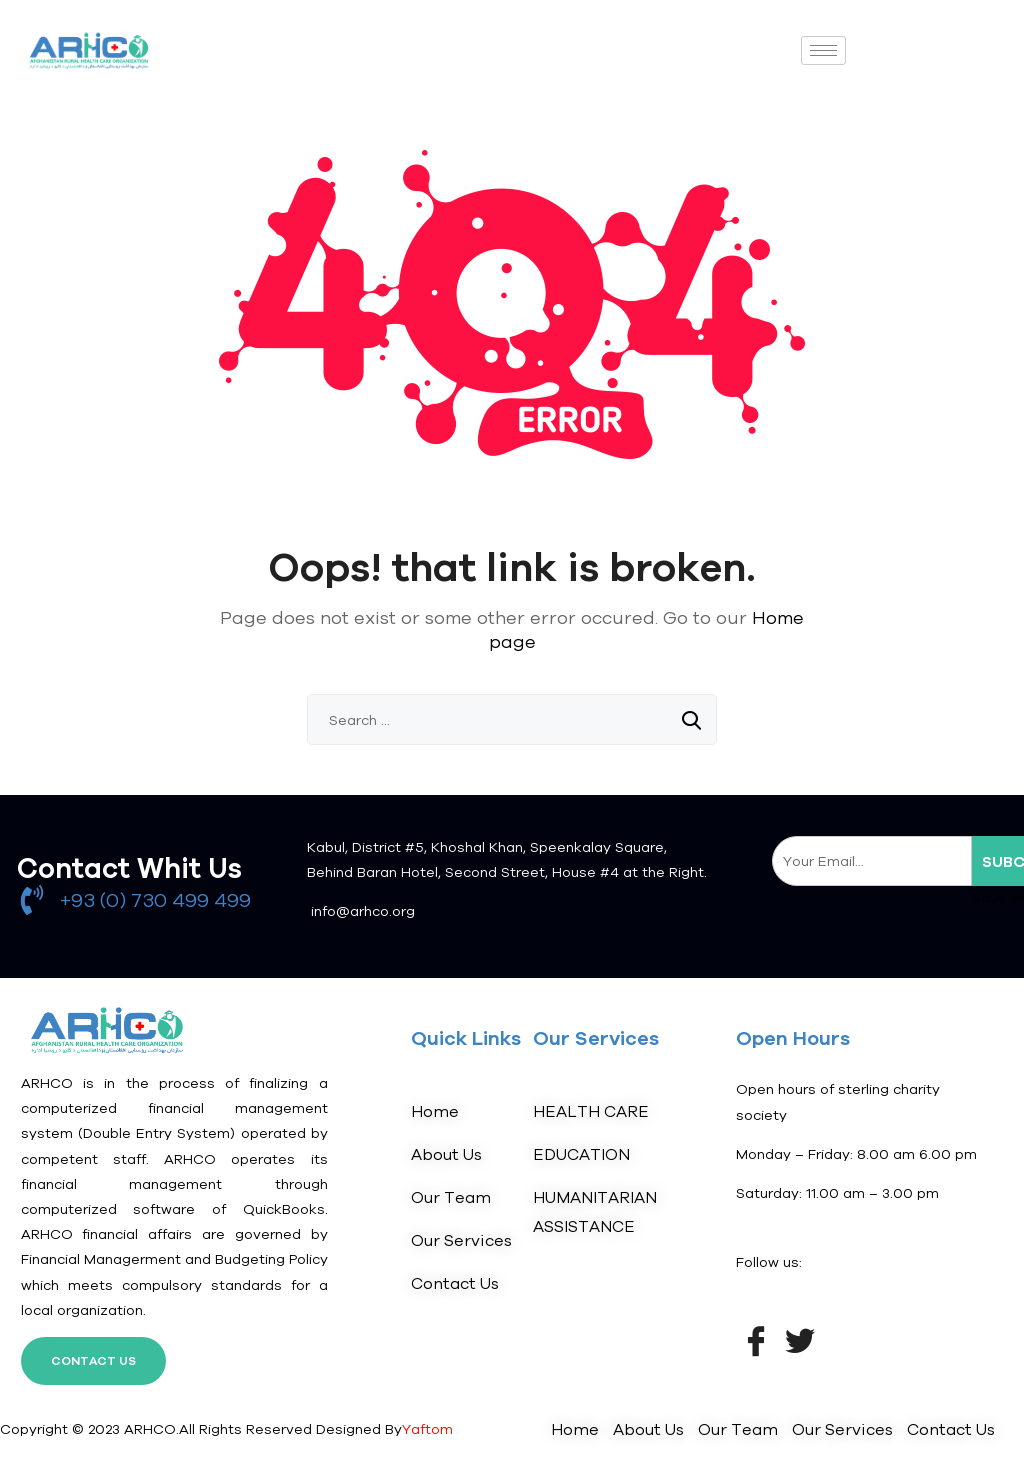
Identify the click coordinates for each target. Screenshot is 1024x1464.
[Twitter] (800, 1339)
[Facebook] (756, 1339)
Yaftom (427, 1429)
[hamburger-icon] (823, 50)
